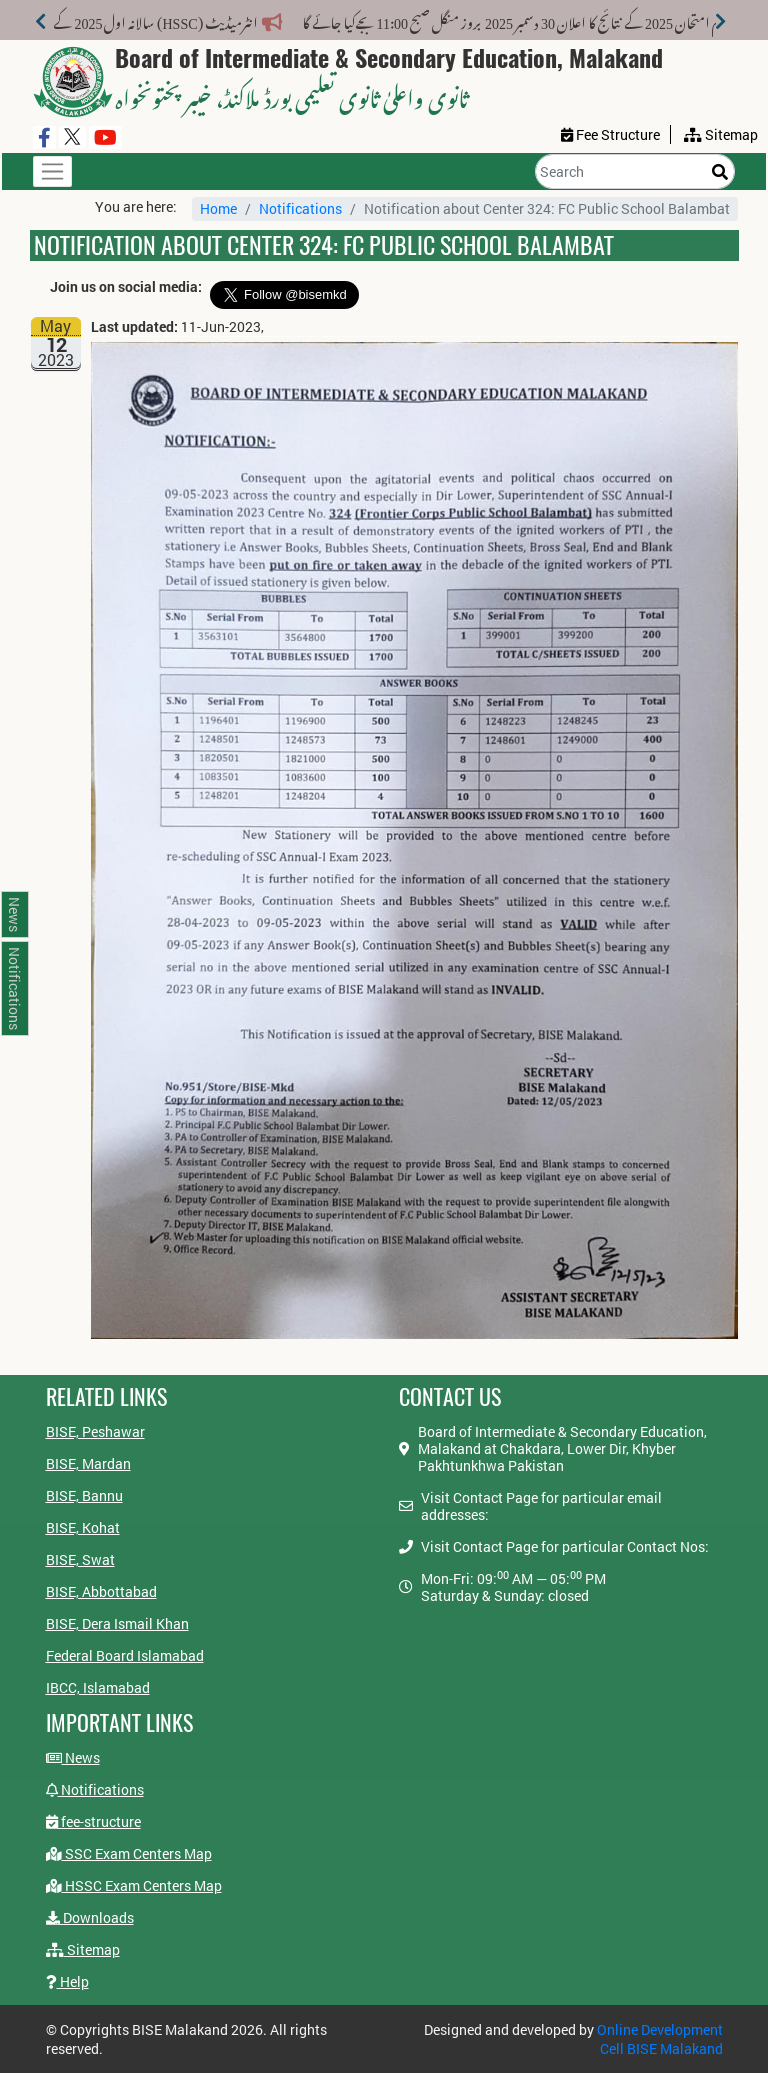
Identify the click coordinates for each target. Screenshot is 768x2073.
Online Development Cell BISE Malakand (660, 2039)
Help (67, 1981)
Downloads (90, 1917)
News (73, 1757)
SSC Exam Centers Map (129, 1853)
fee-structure (93, 1821)
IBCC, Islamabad (98, 1687)
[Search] (635, 171)
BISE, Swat (80, 1559)
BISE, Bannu (84, 1495)
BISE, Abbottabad (101, 1591)
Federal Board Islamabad (125, 1655)
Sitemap (83, 1949)
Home (218, 208)
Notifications (300, 208)
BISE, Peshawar (95, 1431)
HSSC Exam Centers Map (134, 1885)
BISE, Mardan (88, 1463)
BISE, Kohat (83, 1527)
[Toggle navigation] (52, 171)
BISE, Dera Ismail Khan (117, 1623)
